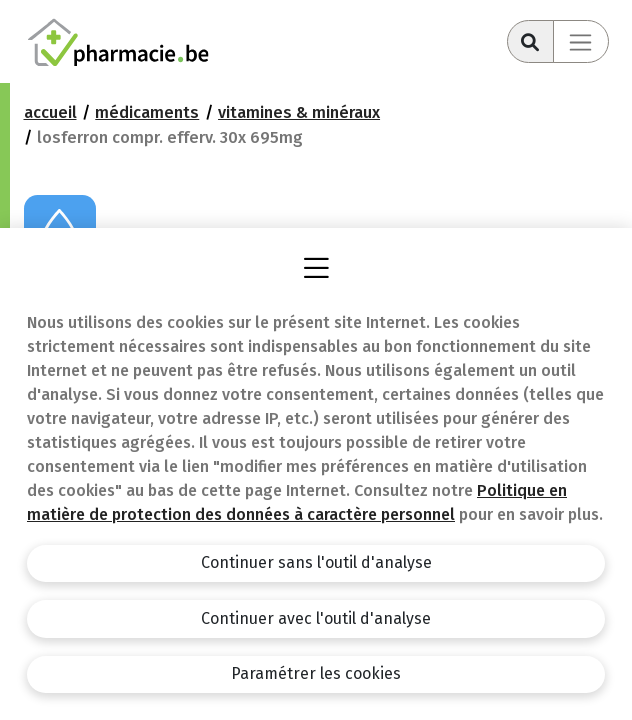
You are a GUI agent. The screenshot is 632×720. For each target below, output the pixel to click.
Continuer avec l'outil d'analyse (316, 618)
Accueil (50, 112)
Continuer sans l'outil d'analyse (316, 562)
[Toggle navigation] (581, 41)
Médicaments (147, 112)
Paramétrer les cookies (316, 673)
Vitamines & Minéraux (299, 112)
